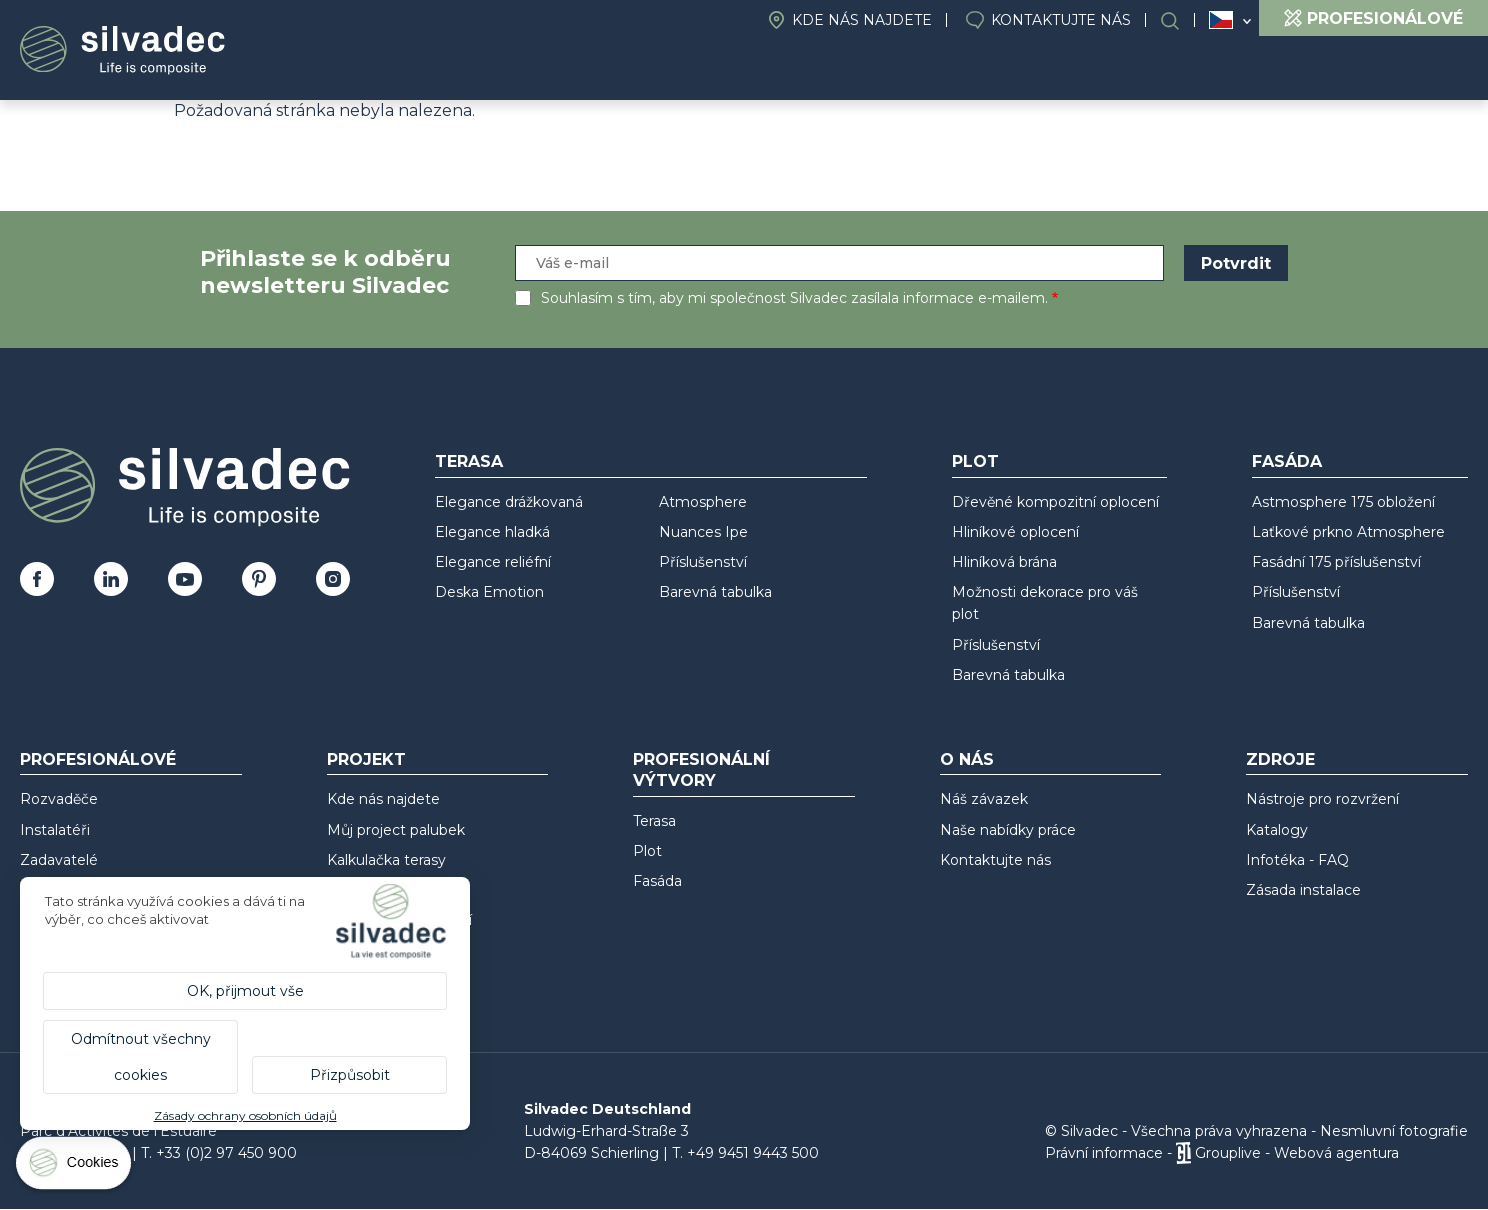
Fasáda (1287, 461)
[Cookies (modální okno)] (75, 1167)
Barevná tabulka (715, 592)
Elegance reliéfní (493, 562)
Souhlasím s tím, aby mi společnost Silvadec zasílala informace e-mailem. (794, 298)
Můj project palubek (396, 830)
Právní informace (1104, 1153)
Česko (1221, 20)
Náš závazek (984, 799)
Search (1180, 20)
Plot (975, 461)
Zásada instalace (1303, 890)
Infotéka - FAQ (1297, 860)
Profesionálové (98, 759)
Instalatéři (55, 830)
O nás (1052, 70)
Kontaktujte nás (1061, 20)
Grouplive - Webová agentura (1297, 1153)
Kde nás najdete (862, 20)
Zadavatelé (59, 860)
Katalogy (1277, 830)
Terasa (469, 461)
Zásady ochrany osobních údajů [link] (245, 1115)
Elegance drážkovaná (509, 502)
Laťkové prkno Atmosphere (1348, 532)
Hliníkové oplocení (1015, 532)
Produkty (804, 70)
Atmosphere (703, 502)
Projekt (945, 70)
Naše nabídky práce (1008, 830)
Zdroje (1418, 70)
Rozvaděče (59, 799)
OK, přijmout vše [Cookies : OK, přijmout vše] (245, 991)
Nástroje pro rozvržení (1322, 799)
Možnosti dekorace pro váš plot (1045, 603)
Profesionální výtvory (1231, 70)
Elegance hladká (492, 532)
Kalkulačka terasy (386, 860)
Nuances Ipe (703, 532)
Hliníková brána (1004, 562)
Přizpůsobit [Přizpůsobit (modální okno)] (350, 1075)
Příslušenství (703, 562)
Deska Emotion (489, 592)
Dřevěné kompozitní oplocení (1055, 502)
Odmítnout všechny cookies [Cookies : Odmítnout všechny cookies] (141, 1057)
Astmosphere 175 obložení (1343, 502)
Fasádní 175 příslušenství (1336, 562)
